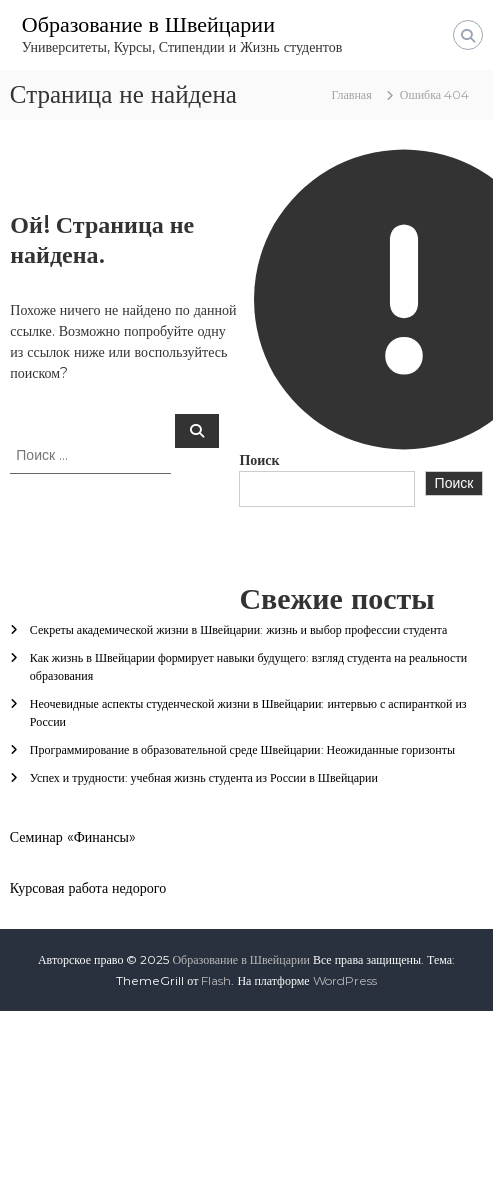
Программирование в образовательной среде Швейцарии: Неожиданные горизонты (242, 749)
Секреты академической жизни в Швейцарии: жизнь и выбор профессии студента (238, 629)
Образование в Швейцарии (148, 24)
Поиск (259, 460)
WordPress (345, 980)
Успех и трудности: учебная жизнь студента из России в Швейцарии (204, 777)
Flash (216, 980)
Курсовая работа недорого (88, 888)
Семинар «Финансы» (73, 837)
